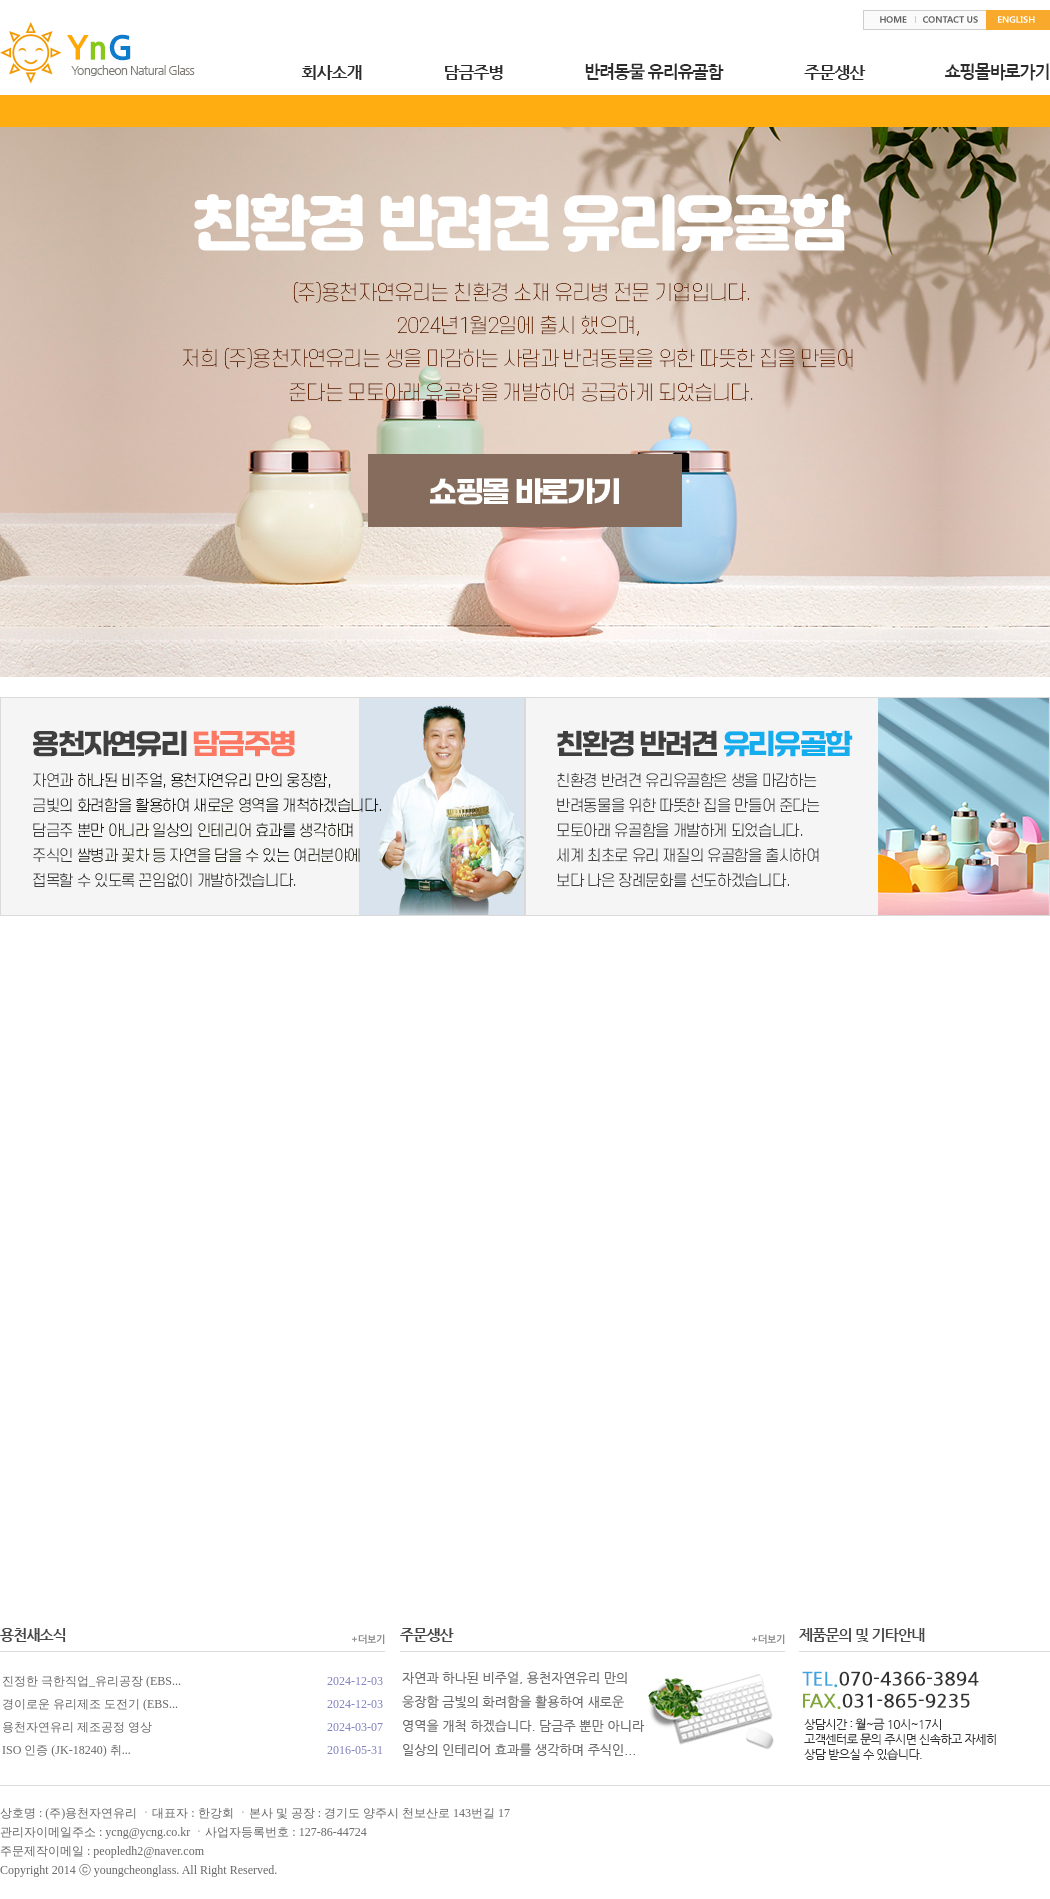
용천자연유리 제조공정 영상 (77, 1727)
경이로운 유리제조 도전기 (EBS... (90, 1704)
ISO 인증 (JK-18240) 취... (66, 1750)
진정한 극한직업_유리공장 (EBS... (91, 1681)
